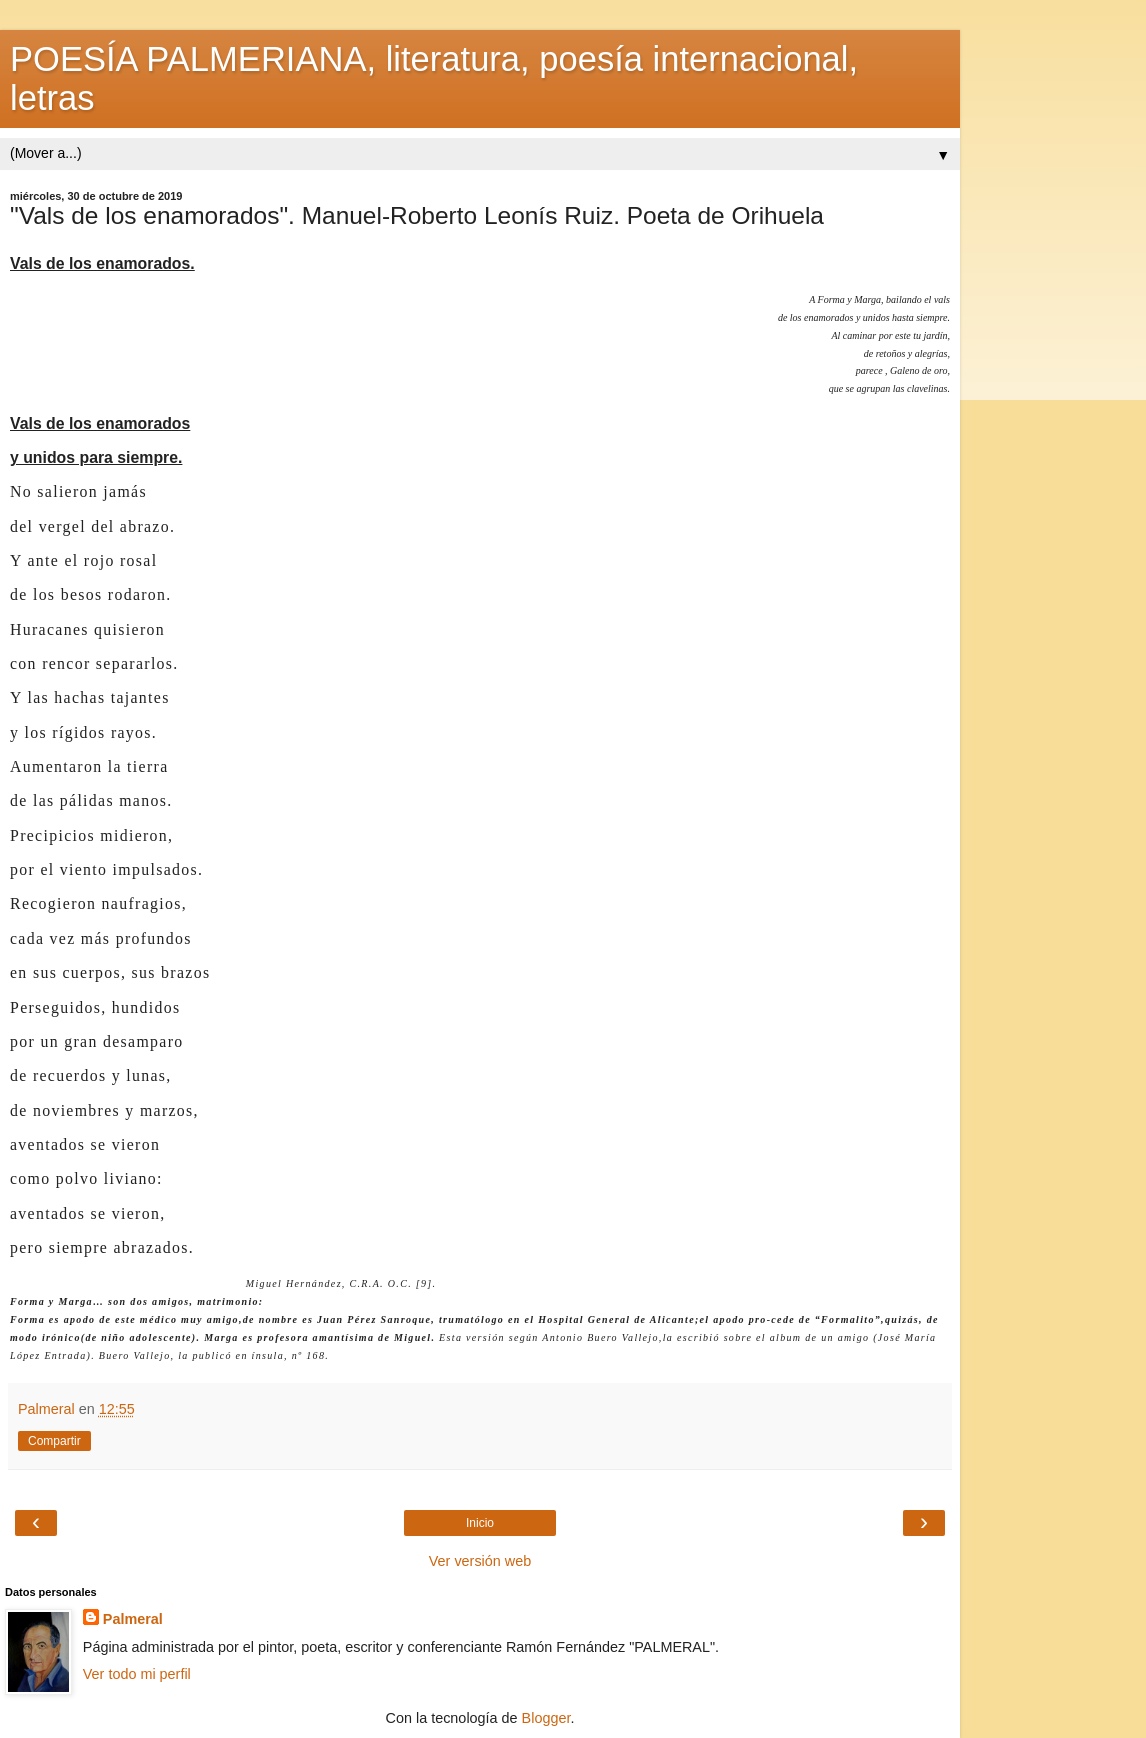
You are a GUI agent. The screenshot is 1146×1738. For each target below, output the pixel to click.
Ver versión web (480, 1561)
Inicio (480, 1523)
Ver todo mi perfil (137, 1674)
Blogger (546, 1718)
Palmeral (133, 1619)
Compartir (54, 1441)
